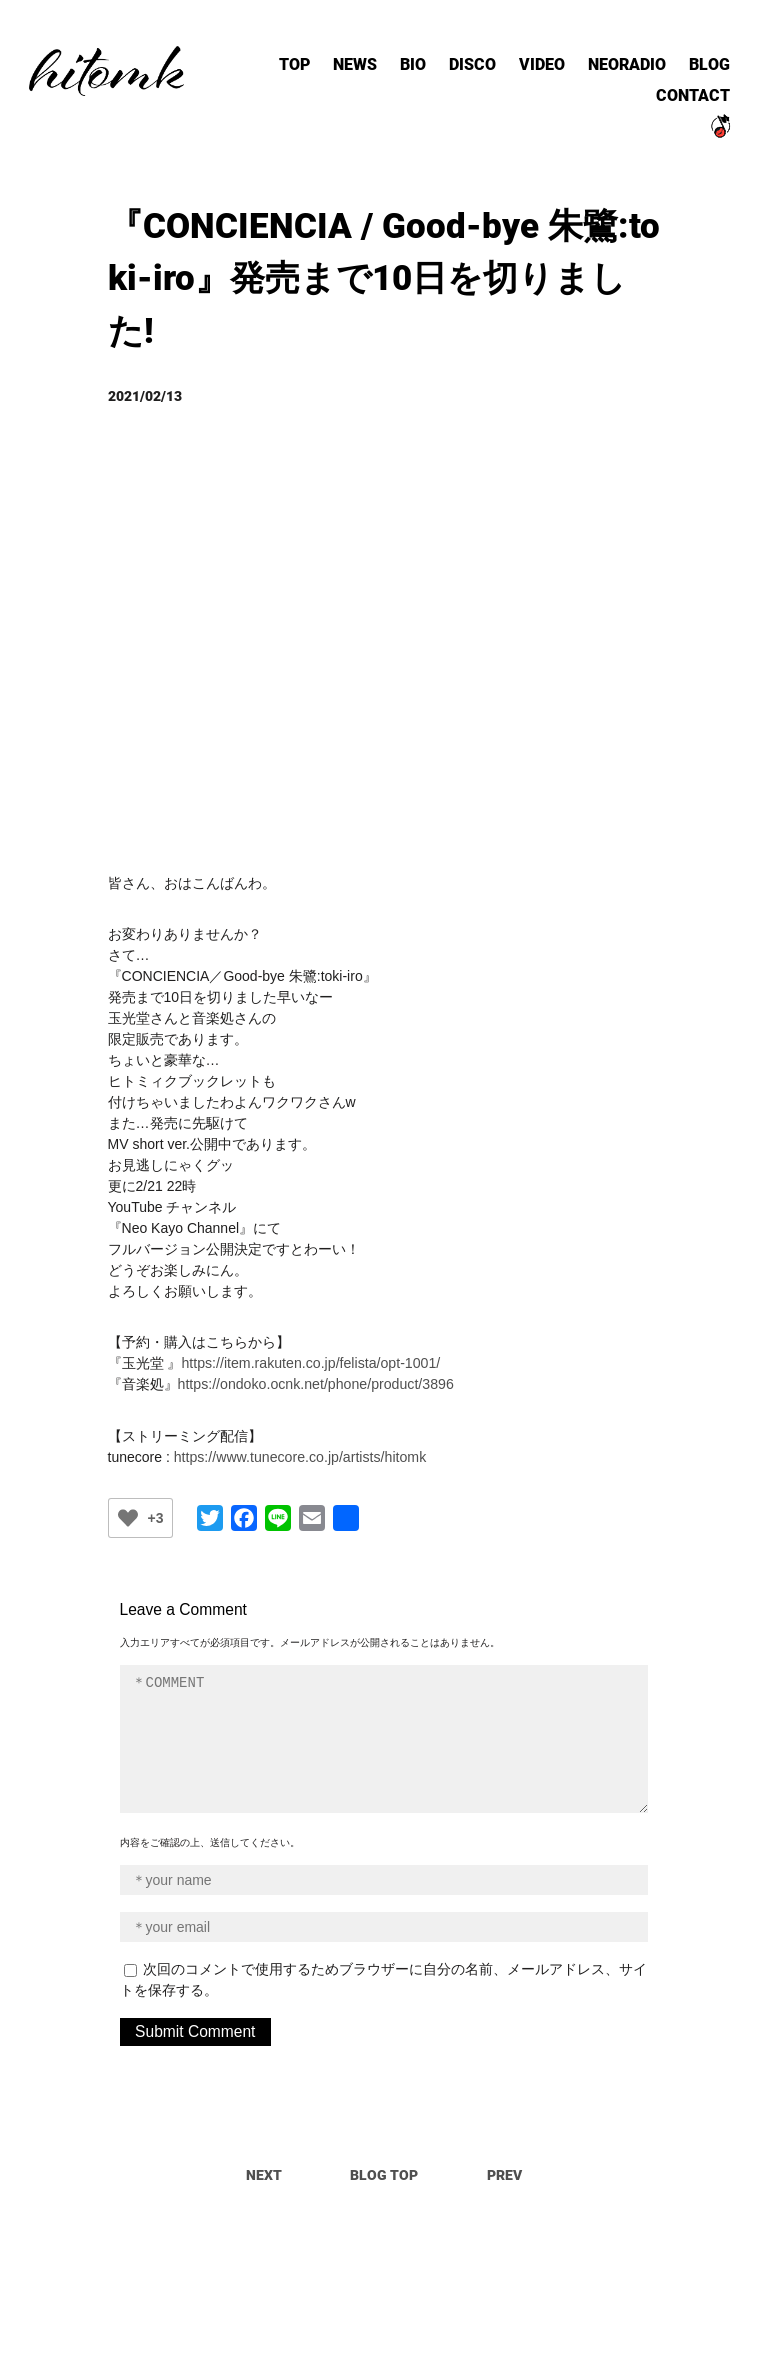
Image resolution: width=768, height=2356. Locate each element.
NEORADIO (628, 74)
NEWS (384, 74)
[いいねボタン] (128, 1514)
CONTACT (688, 102)
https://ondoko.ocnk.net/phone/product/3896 (314, 1381)
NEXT (264, 2171)
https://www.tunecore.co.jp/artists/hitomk (299, 1453)
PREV (504, 2171)
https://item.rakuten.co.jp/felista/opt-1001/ (309, 1360)
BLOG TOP (384, 2171)
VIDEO (551, 74)
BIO (436, 74)
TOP (329, 74)
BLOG (702, 74)
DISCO (489, 74)
